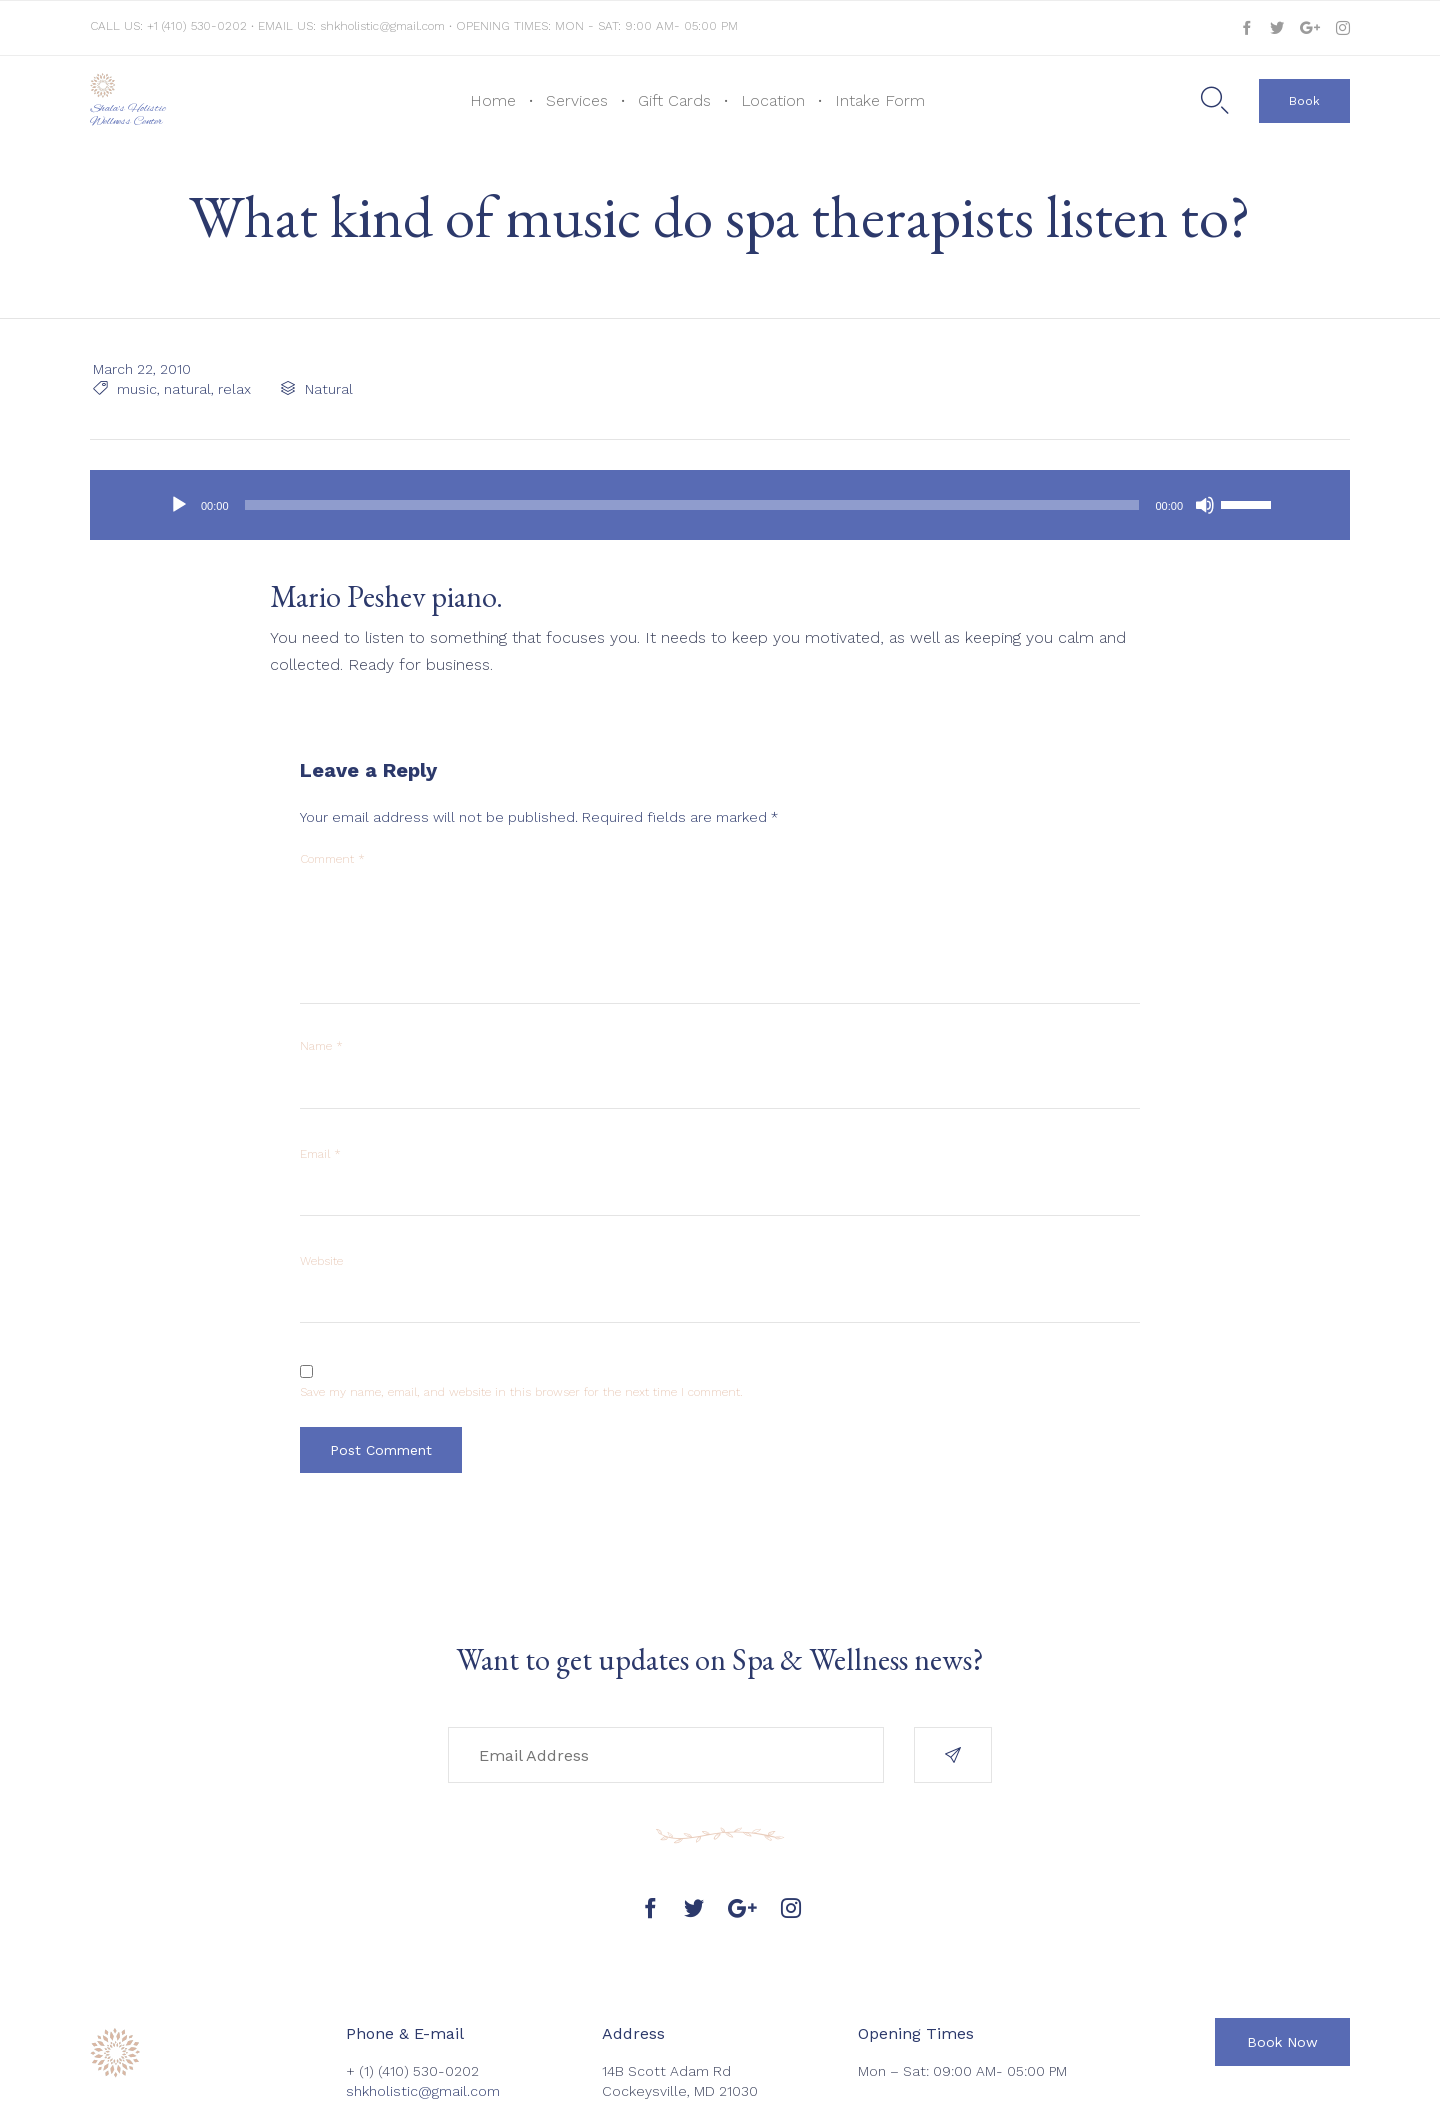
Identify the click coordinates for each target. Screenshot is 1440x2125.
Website (321, 1261)
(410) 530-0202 (428, 2071)
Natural (326, 389)
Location (773, 100)
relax (231, 389)
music (134, 389)
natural (184, 389)
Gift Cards (674, 100)
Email (320, 1154)
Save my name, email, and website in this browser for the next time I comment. (521, 1392)
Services (577, 100)
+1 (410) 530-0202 (199, 26)
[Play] (179, 505)
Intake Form (880, 100)
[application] (720, 505)
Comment (332, 859)
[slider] (692, 505)
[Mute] (1205, 505)
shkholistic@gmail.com (382, 26)
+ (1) (362, 2071)
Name (321, 1046)
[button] (1304, 101)
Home (493, 100)
